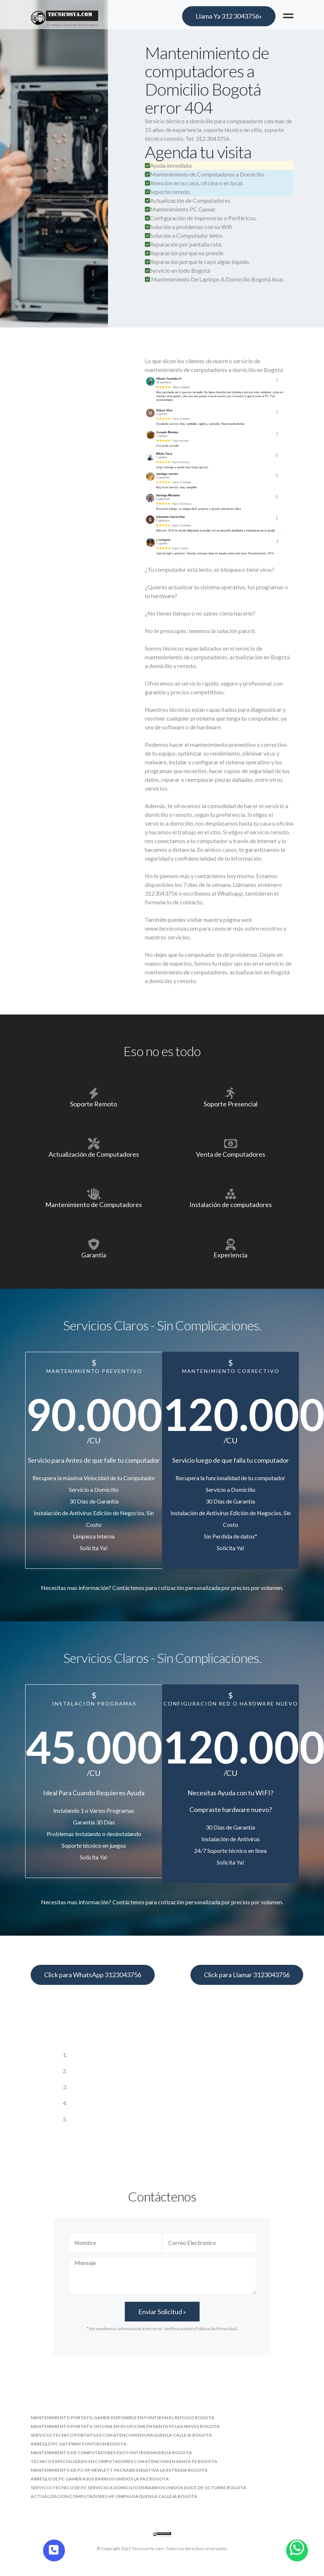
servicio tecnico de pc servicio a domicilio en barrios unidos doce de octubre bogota (138, 2487)
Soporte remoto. (168, 191)
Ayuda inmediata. (169, 165)
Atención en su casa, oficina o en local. (194, 182)
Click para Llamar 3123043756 (247, 1975)
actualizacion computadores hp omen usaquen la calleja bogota (114, 2496)
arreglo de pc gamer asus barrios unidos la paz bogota (100, 2479)
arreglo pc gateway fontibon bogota (79, 2444)
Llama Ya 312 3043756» (229, 16)
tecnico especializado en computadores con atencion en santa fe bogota (124, 2461)
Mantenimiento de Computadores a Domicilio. (205, 174)
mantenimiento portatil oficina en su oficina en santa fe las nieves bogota (125, 2426)
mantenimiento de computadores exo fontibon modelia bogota (111, 2452)
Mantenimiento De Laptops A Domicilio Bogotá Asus (217, 279)
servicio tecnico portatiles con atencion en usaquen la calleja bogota (121, 2435)
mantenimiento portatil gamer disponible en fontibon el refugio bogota (123, 2417)
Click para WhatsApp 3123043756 (92, 1975)
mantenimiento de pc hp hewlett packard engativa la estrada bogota (119, 2470)
